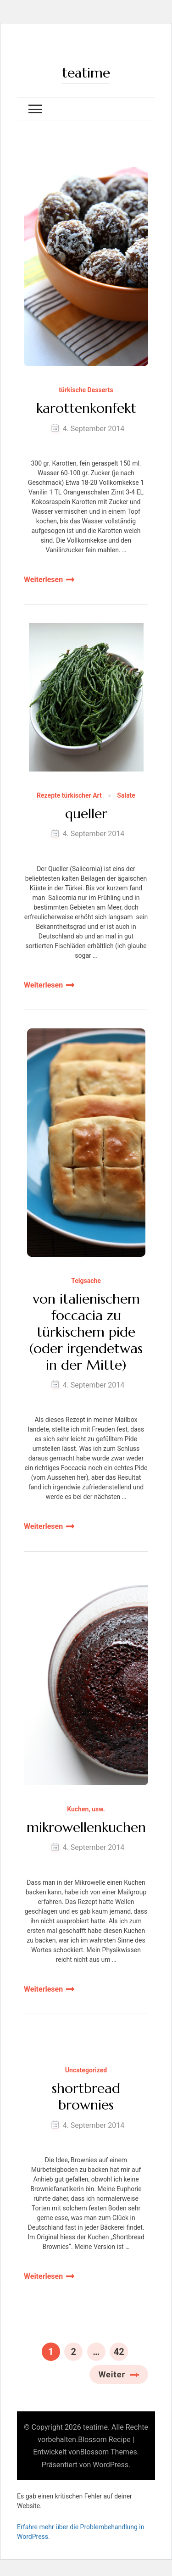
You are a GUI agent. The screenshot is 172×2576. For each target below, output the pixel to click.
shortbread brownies (86, 2096)
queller (86, 813)
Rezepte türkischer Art (69, 795)
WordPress (110, 2464)
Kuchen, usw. (86, 1809)
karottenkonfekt (86, 408)
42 (120, 2350)
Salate (126, 795)
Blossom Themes (108, 2452)
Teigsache (86, 1280)
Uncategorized (86, 2070)
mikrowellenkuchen (86, 1827)
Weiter (112, 2374)
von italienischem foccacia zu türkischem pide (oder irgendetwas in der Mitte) (86, 1332)
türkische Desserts (86, 390)
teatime (86, 72)
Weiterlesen (43, 579)
